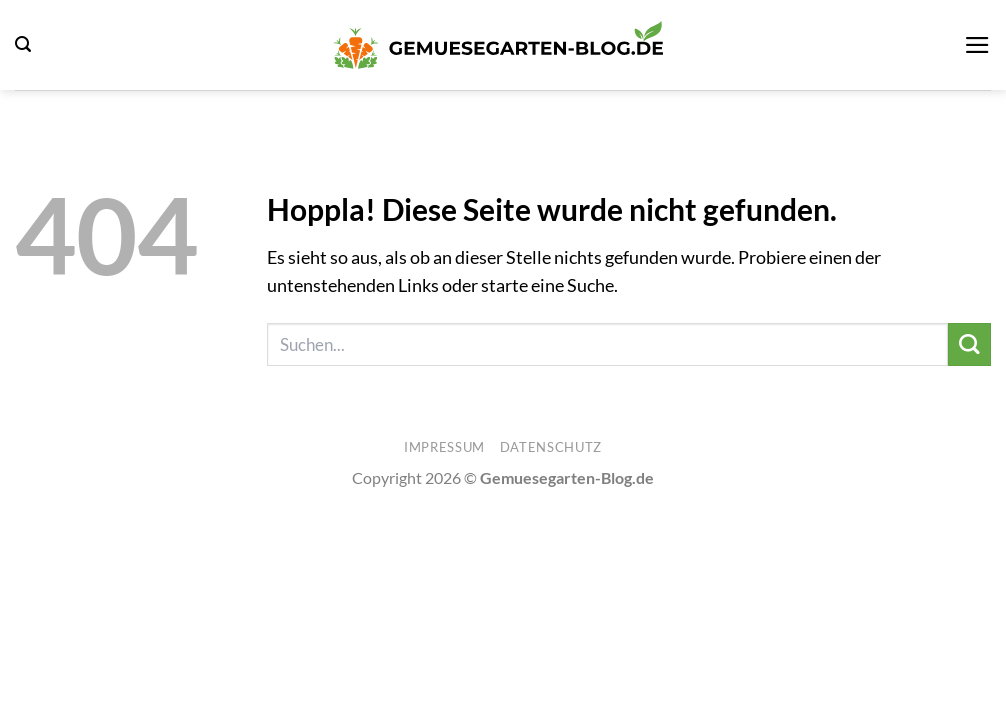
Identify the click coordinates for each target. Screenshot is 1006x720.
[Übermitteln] (969, 344)
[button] (23, 44)
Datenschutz (551, 447)
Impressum (444, 447)
